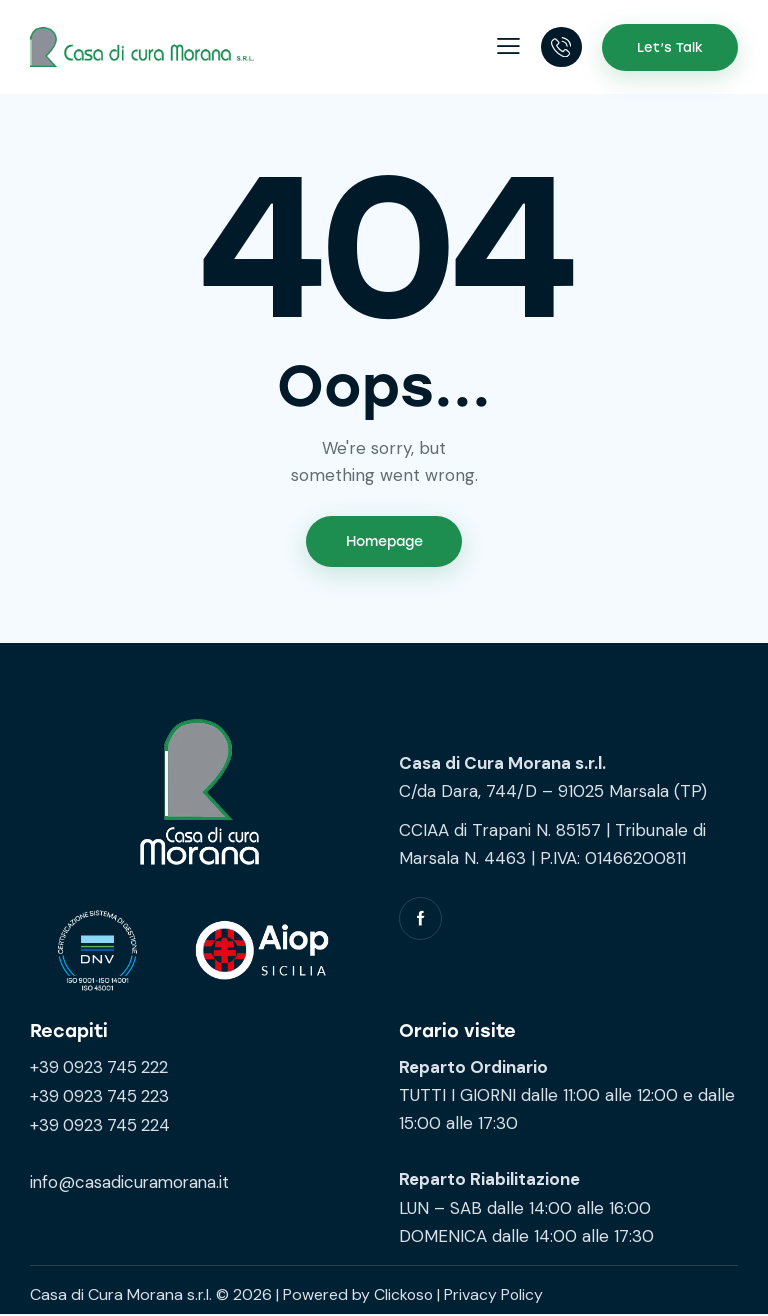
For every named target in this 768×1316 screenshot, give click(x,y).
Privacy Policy (496, 1296)
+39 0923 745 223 (101, 1096)
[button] (507, 46)
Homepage (384, 542)
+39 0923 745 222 (101, 1068)
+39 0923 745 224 (102, 1125)
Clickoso (404, 1296)
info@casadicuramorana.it (132, 1181)
